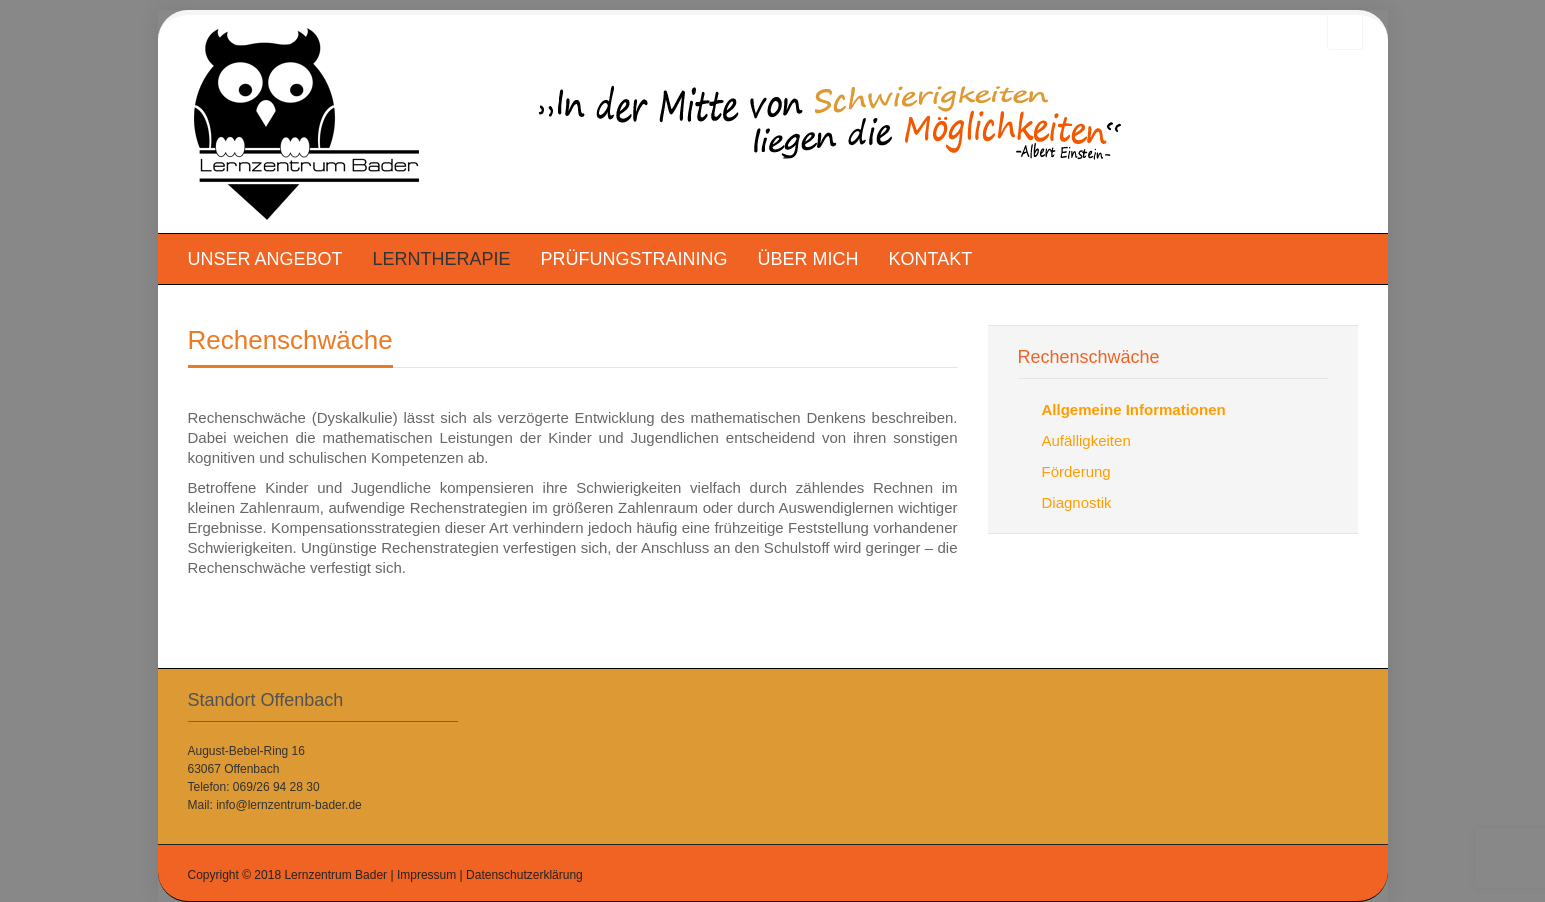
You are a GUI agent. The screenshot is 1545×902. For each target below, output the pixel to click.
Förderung (1076, 471)
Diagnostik (1077, 502)
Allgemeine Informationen (1134, 409)
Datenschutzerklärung (524, 875)
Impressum (426, 875)
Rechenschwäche (290, 340)
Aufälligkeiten (1086, 440)
